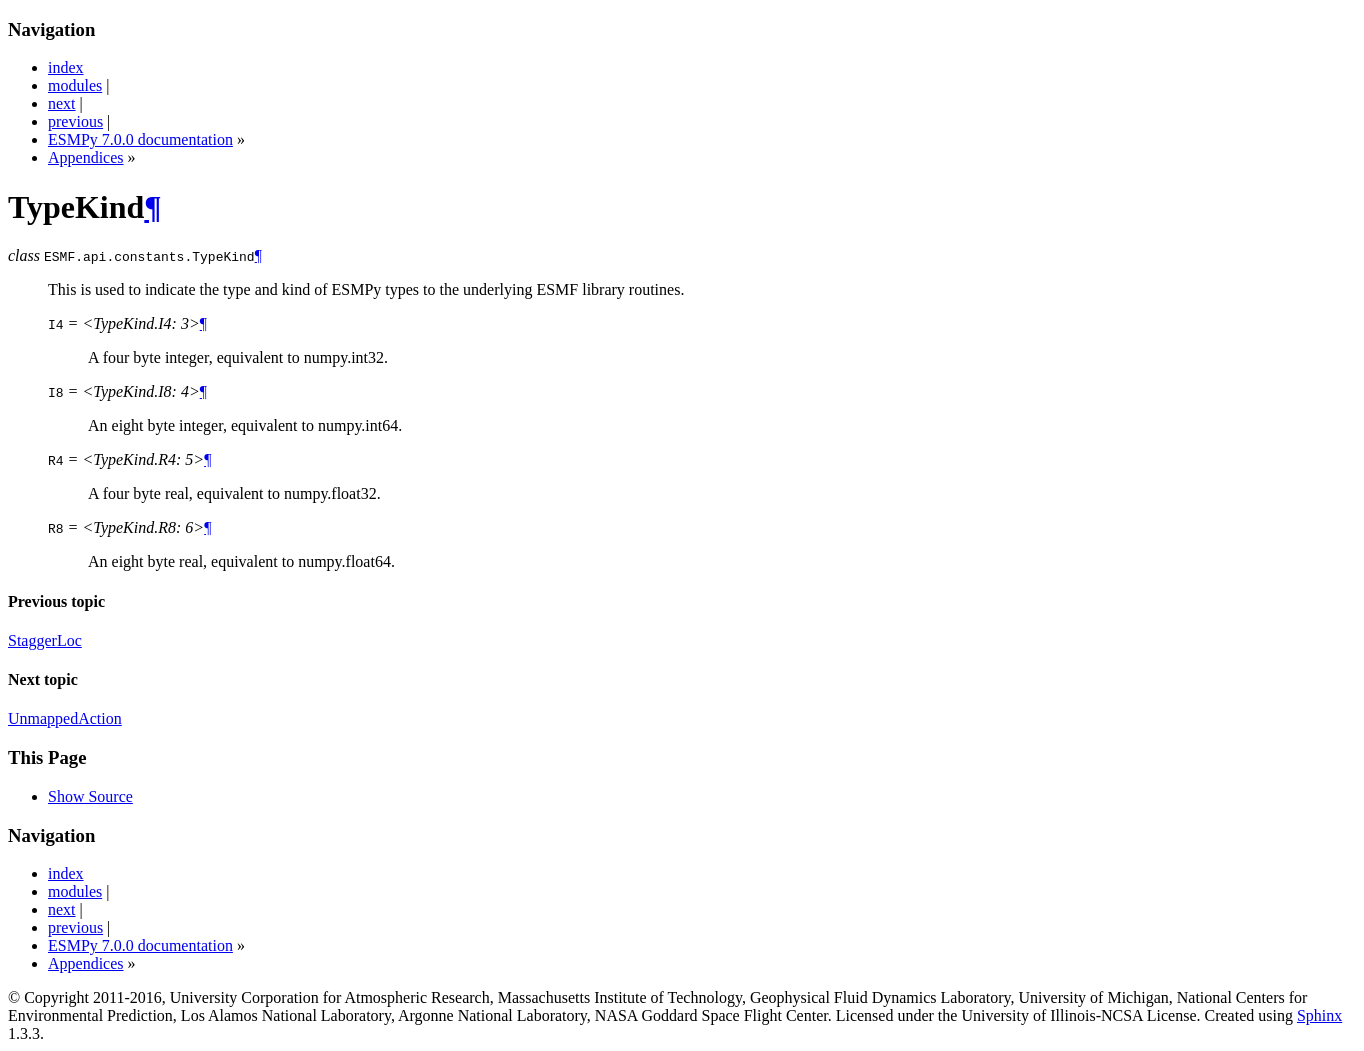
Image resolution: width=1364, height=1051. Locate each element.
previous (75, 121)
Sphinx (1319, 1015)
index (66, 67)
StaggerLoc (45, 640)
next (62, 103)
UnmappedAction (65, 718)
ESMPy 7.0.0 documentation (140, 139)
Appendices (86, 157)
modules (75, 85)
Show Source (90, 796)
